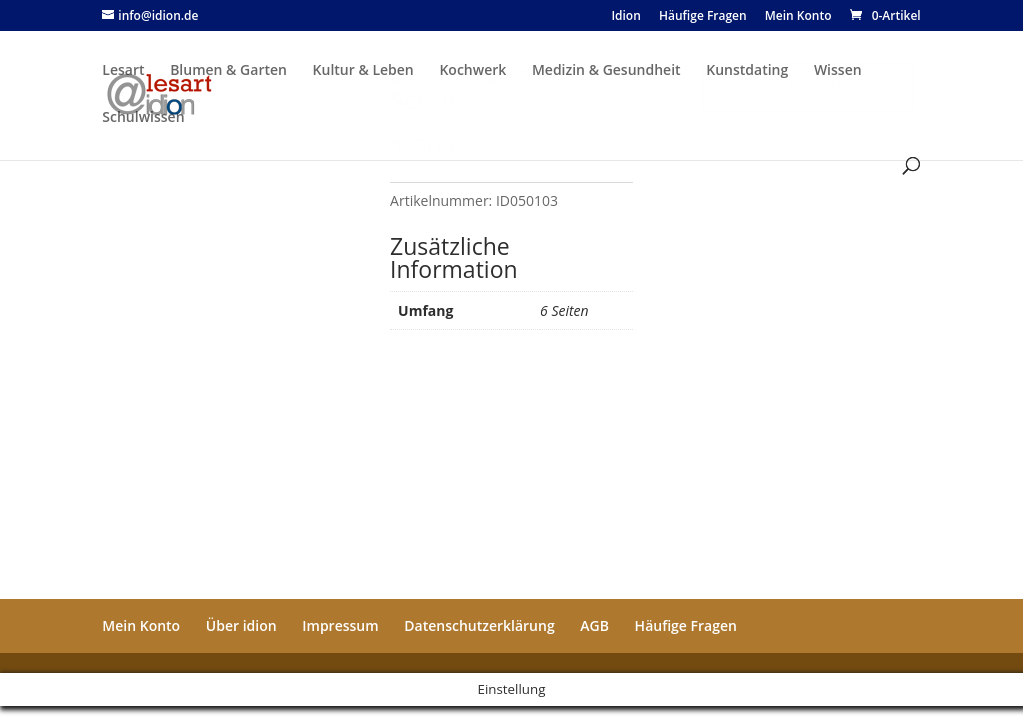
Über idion (241, 625)
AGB (594, 625)
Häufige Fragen (686, 625)
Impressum (340, 625)
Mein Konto (141, 625)
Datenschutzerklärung (479, 625)
